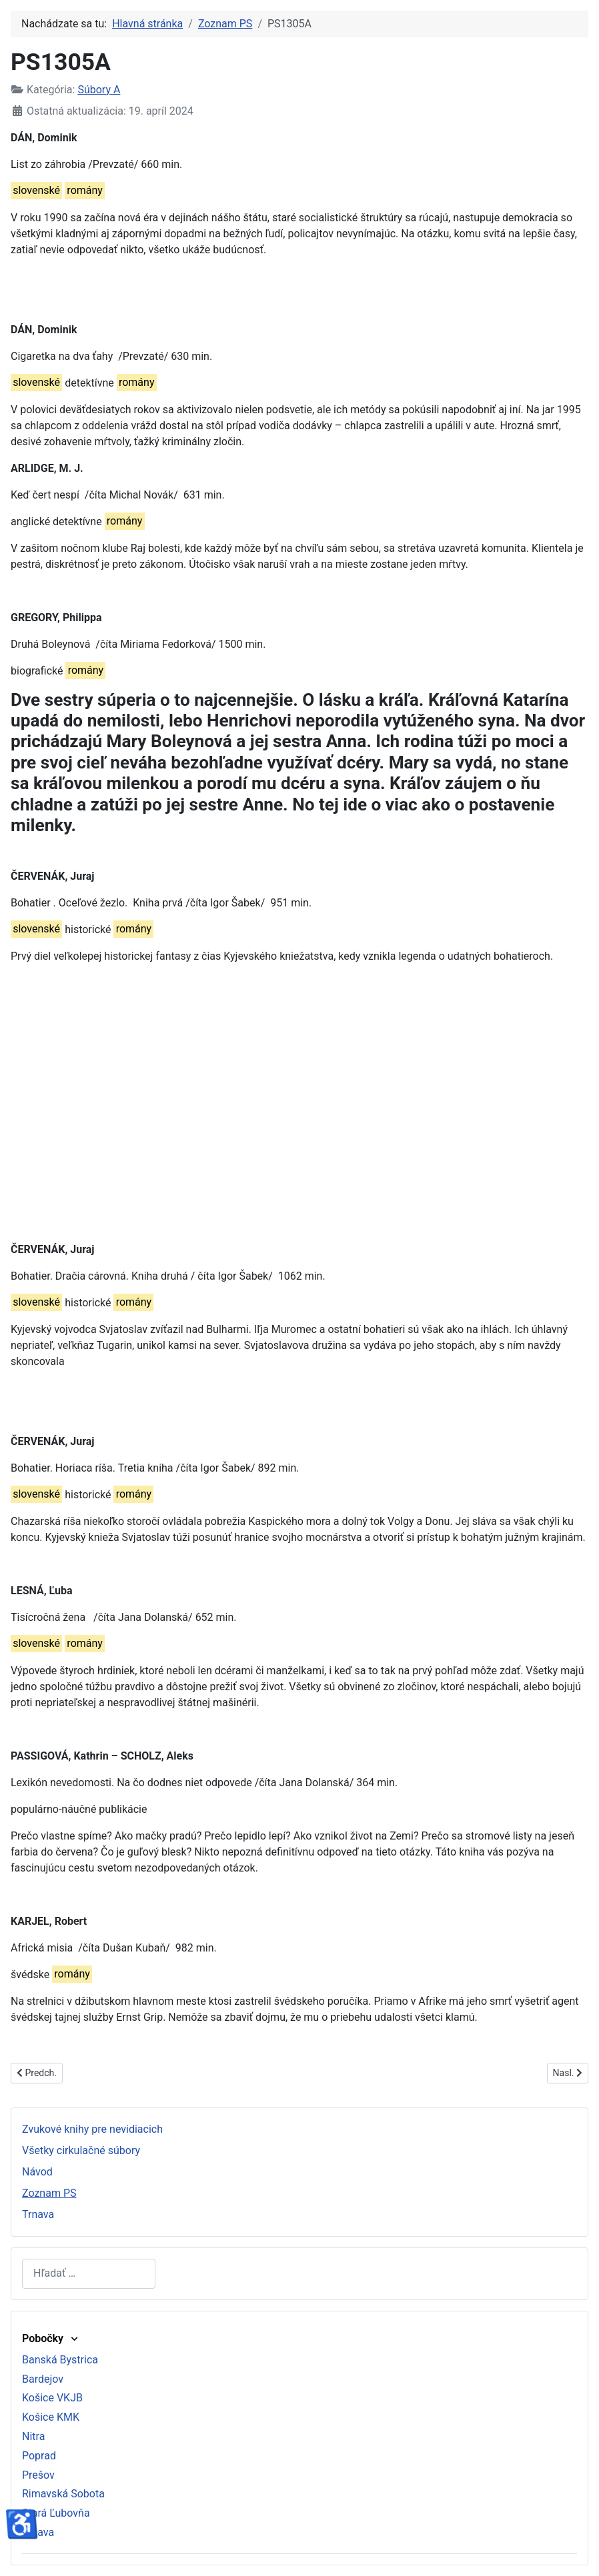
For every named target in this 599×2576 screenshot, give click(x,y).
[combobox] (88, 2274)
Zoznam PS (49, 2193)
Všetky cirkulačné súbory (81, 2150)
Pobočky (51, 2338)
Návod (37, 2171)
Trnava (38, 2214)
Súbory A (98, 89)
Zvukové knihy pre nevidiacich (92, 2129)
